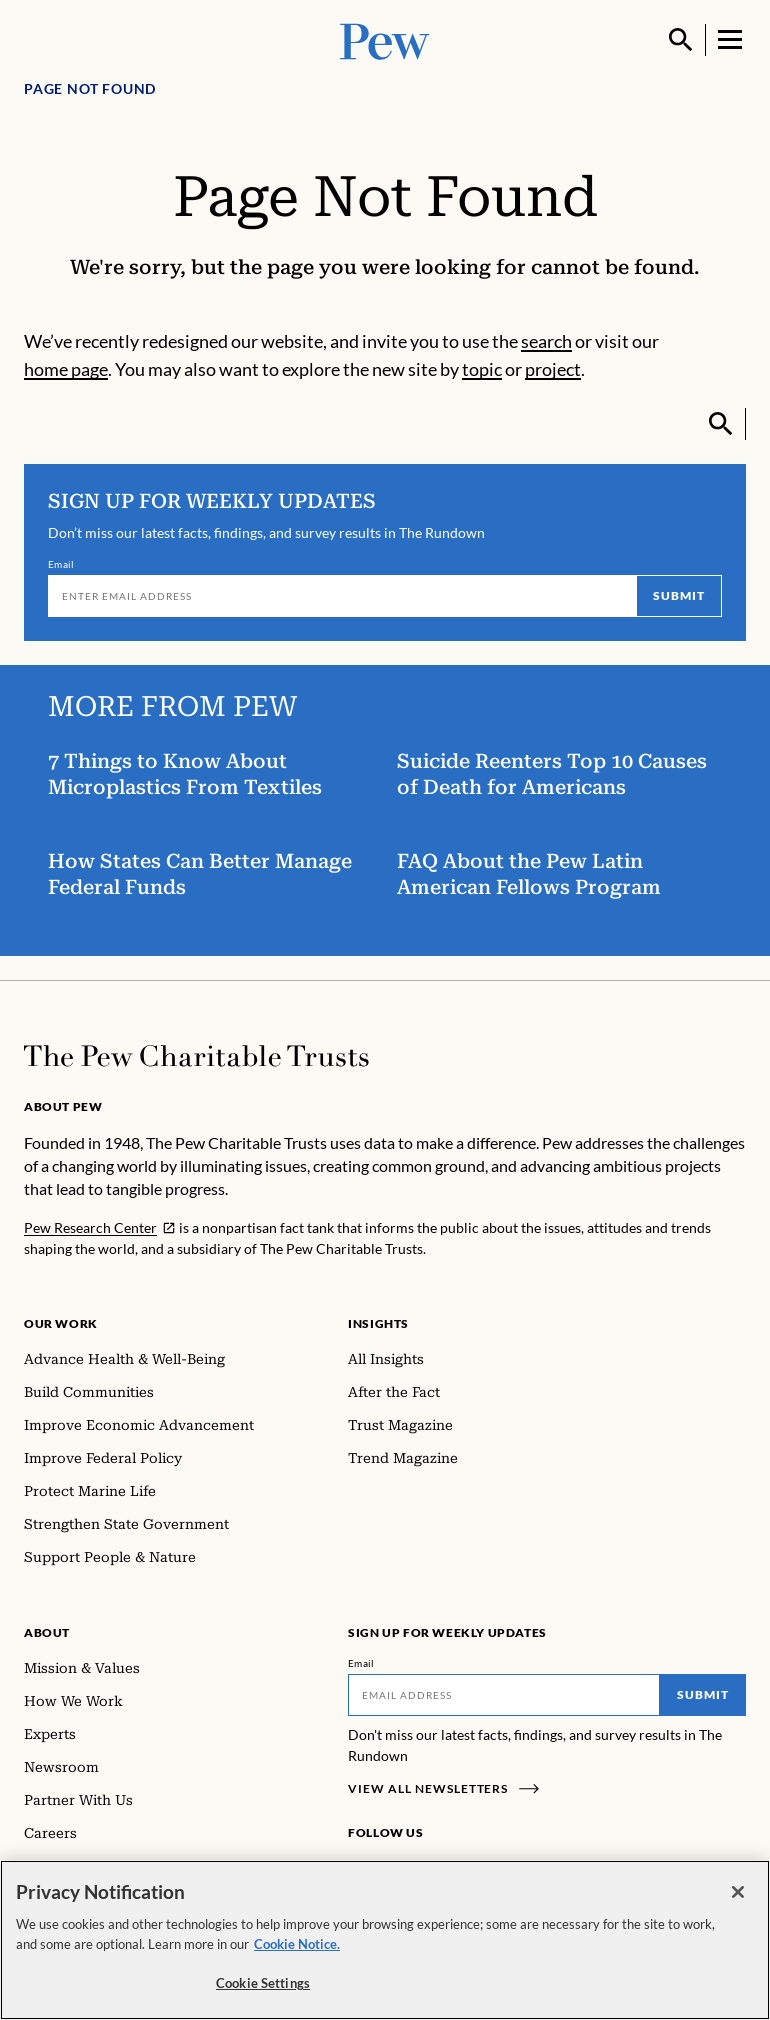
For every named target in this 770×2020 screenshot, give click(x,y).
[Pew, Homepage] (385, 39)
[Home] (196, 1056)
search (546, 341)
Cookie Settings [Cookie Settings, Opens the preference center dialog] (263, 1985)
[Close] (738, 1894)
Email (61, 564)
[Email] (342, 596)
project (553, 369)
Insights (378, 1323)
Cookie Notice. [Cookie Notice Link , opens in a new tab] (297, 1946)
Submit (679, 595)
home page (66, 369)
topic (482, 369)
